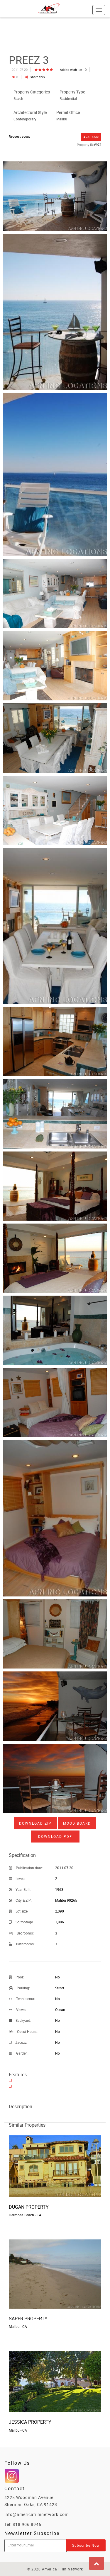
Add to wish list (73, 69)
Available (91, 137)
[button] (96, 2563)
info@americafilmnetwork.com (36, 2514)
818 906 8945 (27, 2524)
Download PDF (55, 1836)
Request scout (19, 136)
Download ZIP (35, 1823)
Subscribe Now (86, 2545)
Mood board (77, 1823)
